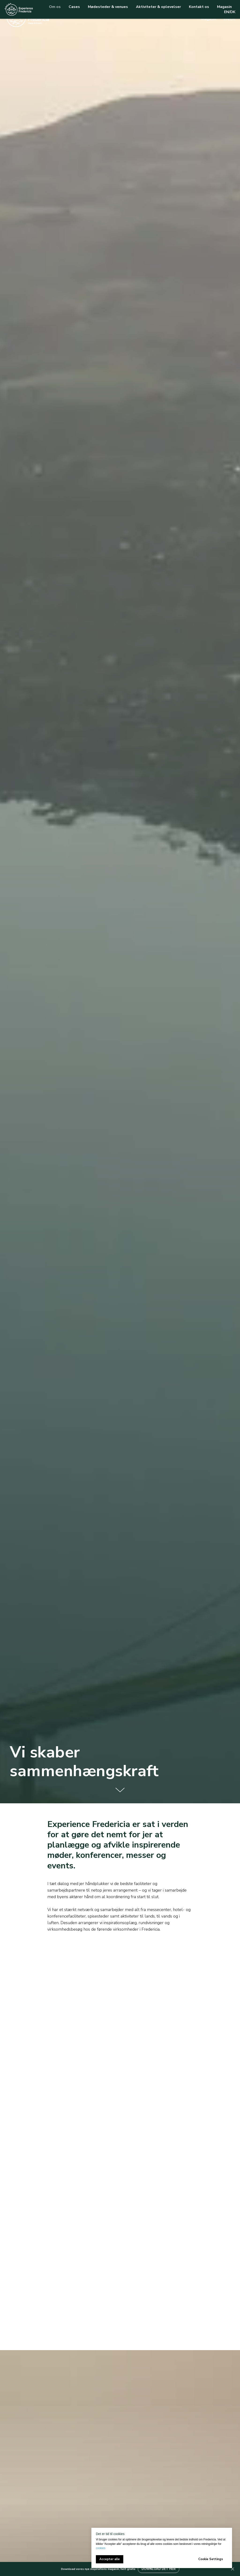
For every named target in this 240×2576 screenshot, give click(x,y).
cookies (100, 2548)
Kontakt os (222, 13)
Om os (77, 13)
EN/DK (229, 19)
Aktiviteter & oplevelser (181, 13)
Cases (97, 13)
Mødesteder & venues (131, 13)
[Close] (232, 2569)
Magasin (208, 19)
